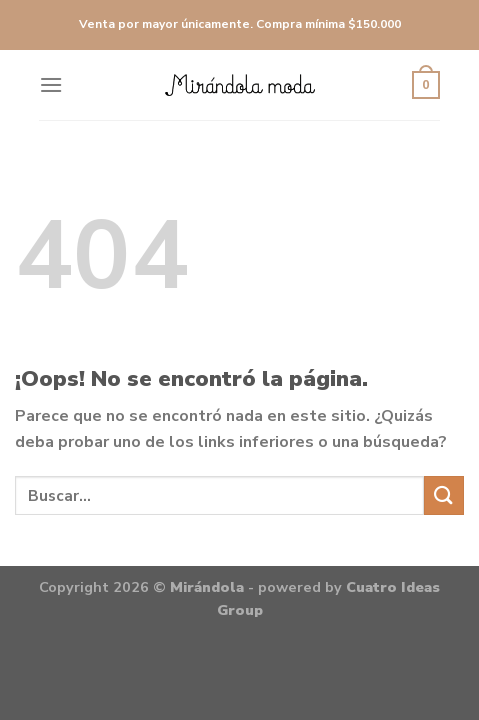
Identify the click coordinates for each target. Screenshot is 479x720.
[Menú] (51, 84)
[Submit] (444, 495)
